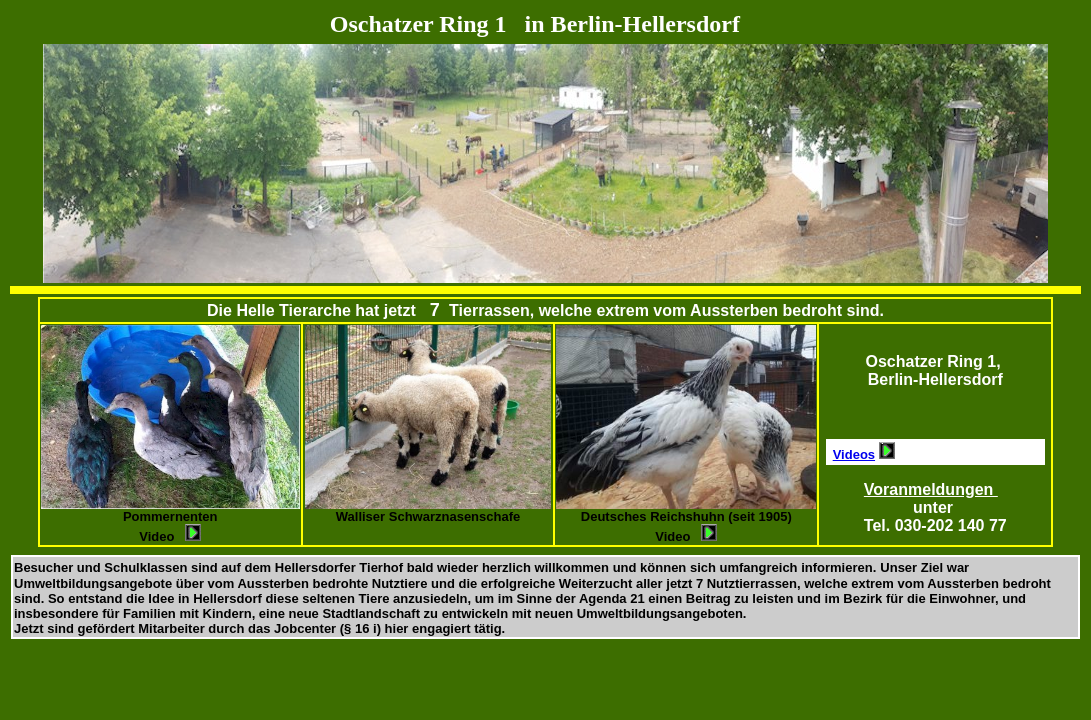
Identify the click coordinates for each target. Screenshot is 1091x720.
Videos (854, 454)
